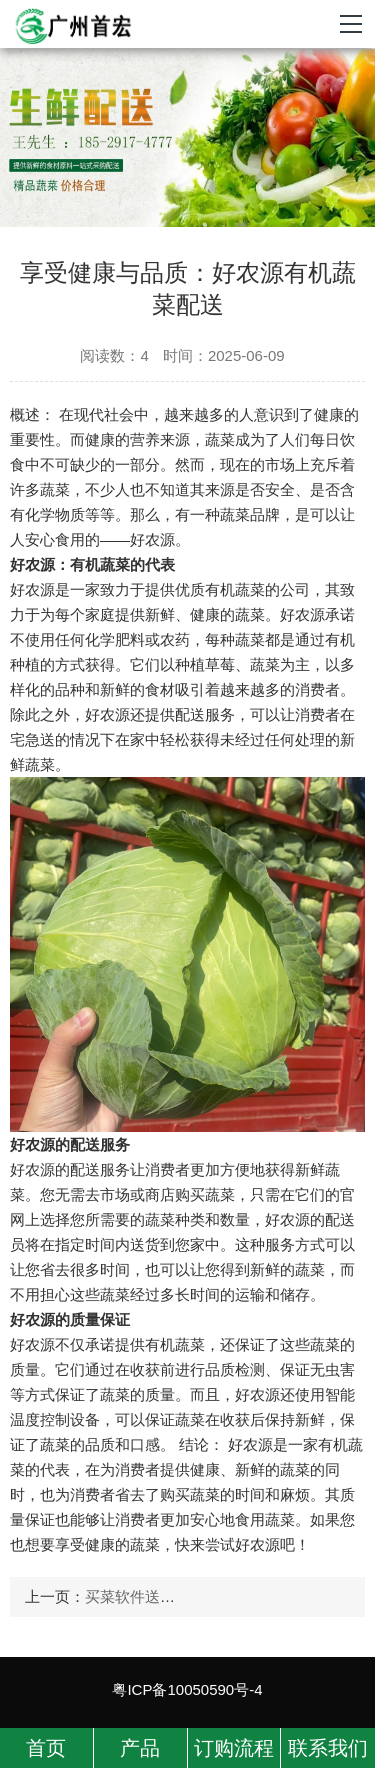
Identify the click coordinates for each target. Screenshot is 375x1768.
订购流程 (234, 1748)
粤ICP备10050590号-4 (187, 1689)
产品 (140, 1748)
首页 (46, 1748)
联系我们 (328, 1748)
